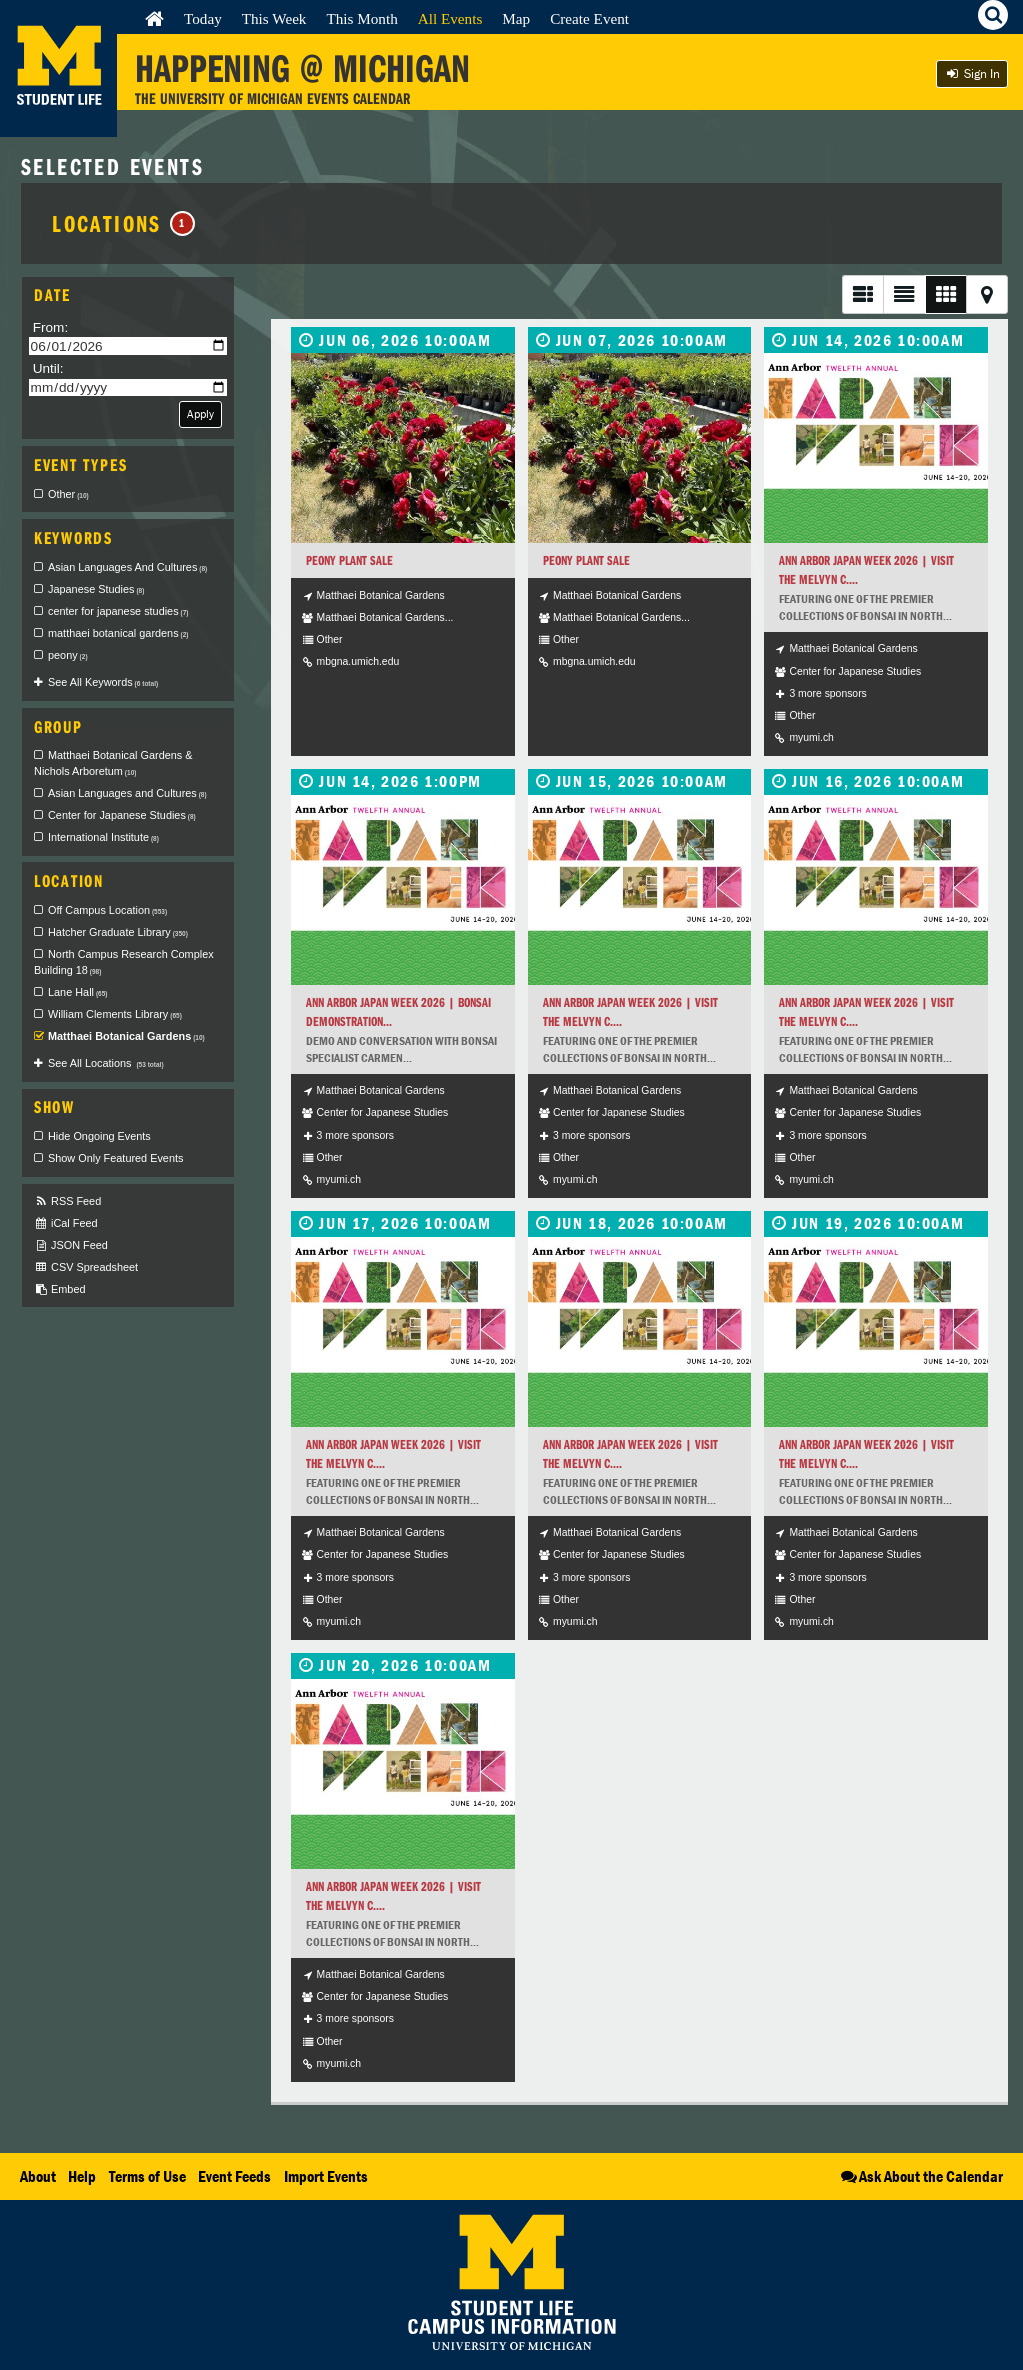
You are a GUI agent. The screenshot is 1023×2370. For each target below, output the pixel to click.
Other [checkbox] (68, 494)
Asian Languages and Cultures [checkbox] (127, 793)
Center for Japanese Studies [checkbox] (122, 815)
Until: (48, 368)
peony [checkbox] (68, 655)
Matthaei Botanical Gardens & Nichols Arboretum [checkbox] (113, 763)
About (38, 2176)
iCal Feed (66, 1223)
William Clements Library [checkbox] (115, 1014)
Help (82, 2176)
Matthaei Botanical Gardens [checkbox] (126, 1036)
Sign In (972, 73)
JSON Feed (71, 1245)
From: (51, 327)
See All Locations (106, 1063)
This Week (274, 18)
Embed (59, 1289)
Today (203, 18)
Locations (123, 223)
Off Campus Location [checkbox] (107, 910)
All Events (450, 18)
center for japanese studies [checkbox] (118, 611)
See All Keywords (103, 682)
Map (516, 18)
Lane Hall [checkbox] (78, 992)
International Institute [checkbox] (103, 837)
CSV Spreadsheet (86, 1267)
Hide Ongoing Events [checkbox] (99, 1136)
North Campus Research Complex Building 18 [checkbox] (124, 962)
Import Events (326, 2176)
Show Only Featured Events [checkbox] (115, 1158)
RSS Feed (67, 1201)
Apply (200, 413)
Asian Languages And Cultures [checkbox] (127, 567)
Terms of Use (147, 2176)
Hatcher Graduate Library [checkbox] (118, 932)
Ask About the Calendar (920, 2176)
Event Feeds (234, 2176)
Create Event (589, 18)
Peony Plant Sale (349, 560)
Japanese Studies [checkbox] (96, 589)
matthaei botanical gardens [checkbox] (118, 633)
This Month (361, 18)
